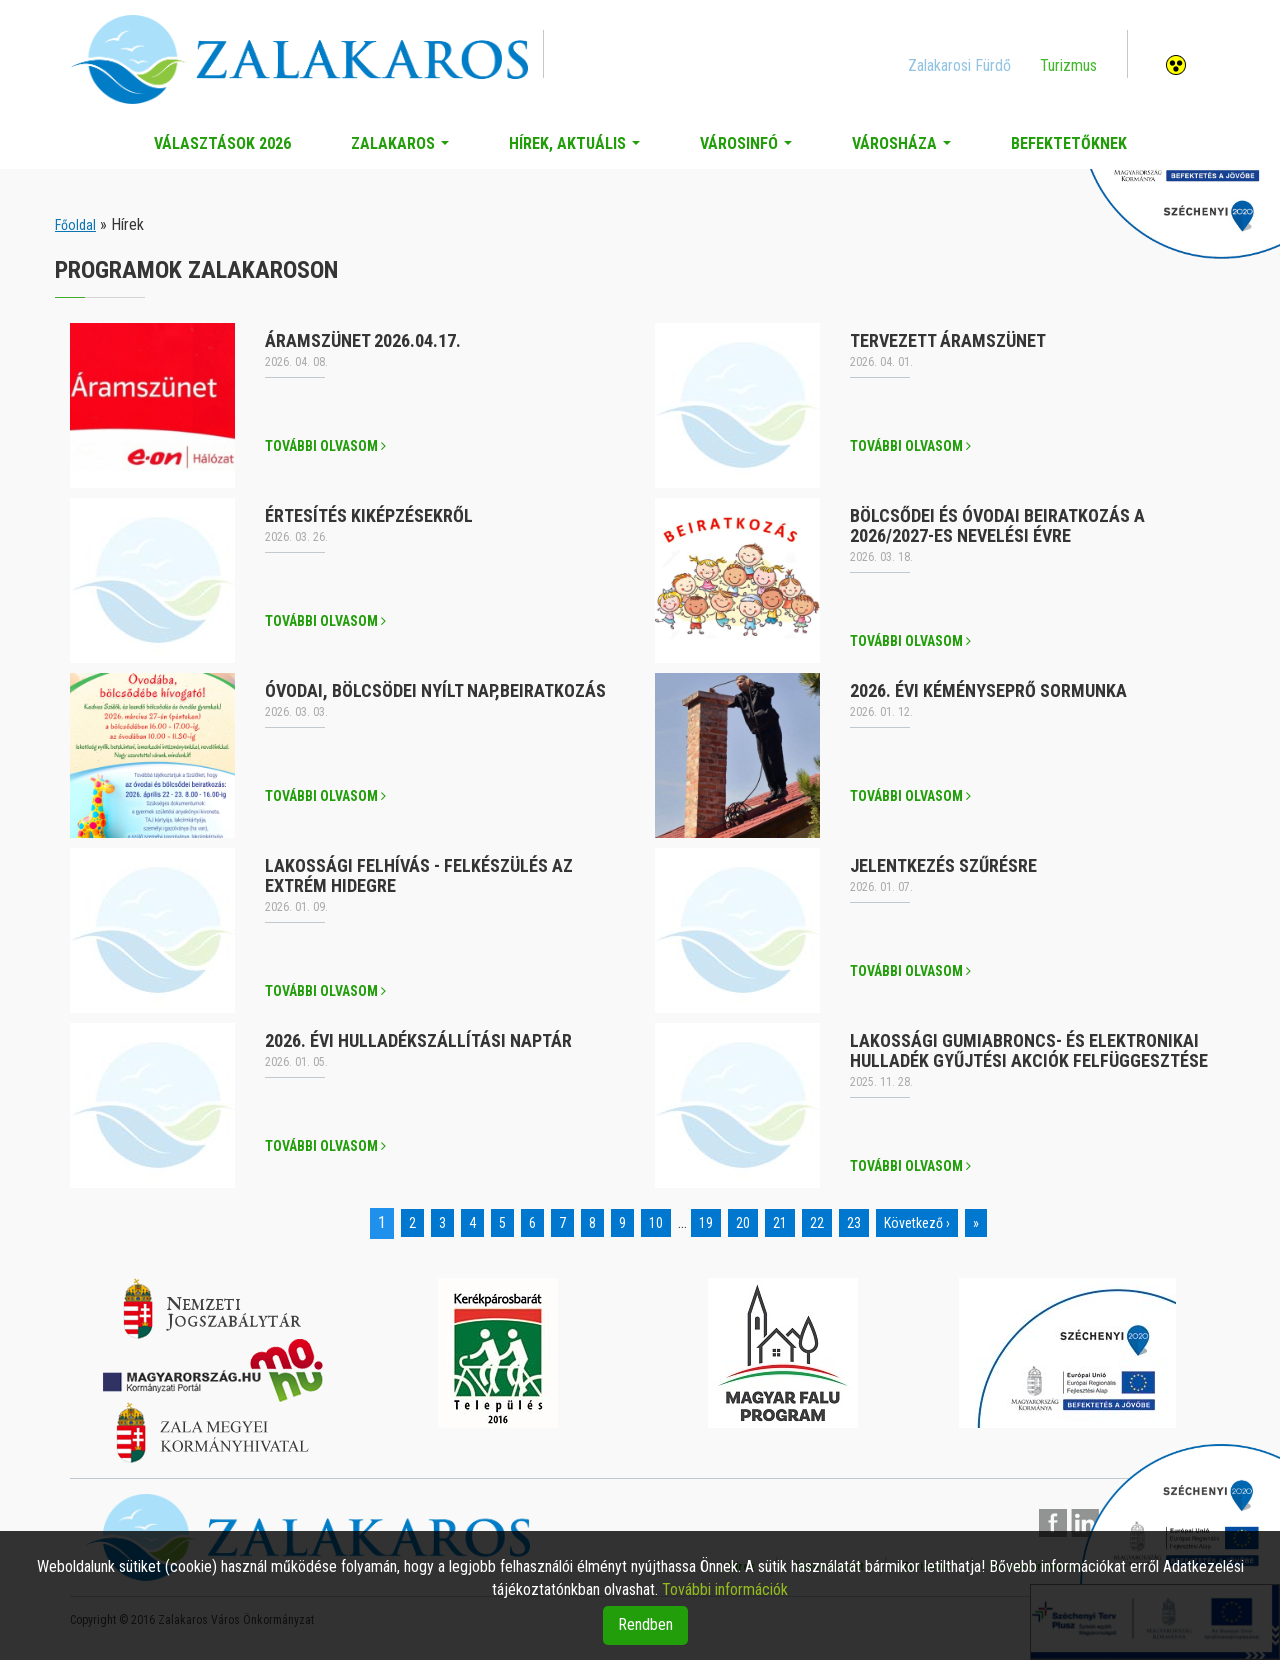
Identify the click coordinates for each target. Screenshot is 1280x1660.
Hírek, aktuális (578, 149)
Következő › (917, 1223)
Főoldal (75, 225)
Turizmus (1068, 65)
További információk (725, 1589)
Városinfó (750, 149)
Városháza (905, 149)
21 (780, 1223)
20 (743, 1223)
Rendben (645, 1624)
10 (656, 1223)
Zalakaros (404, 149)
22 (817, 1223)
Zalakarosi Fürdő (959, 65)
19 (706, 1223)
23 (854, 1223)
